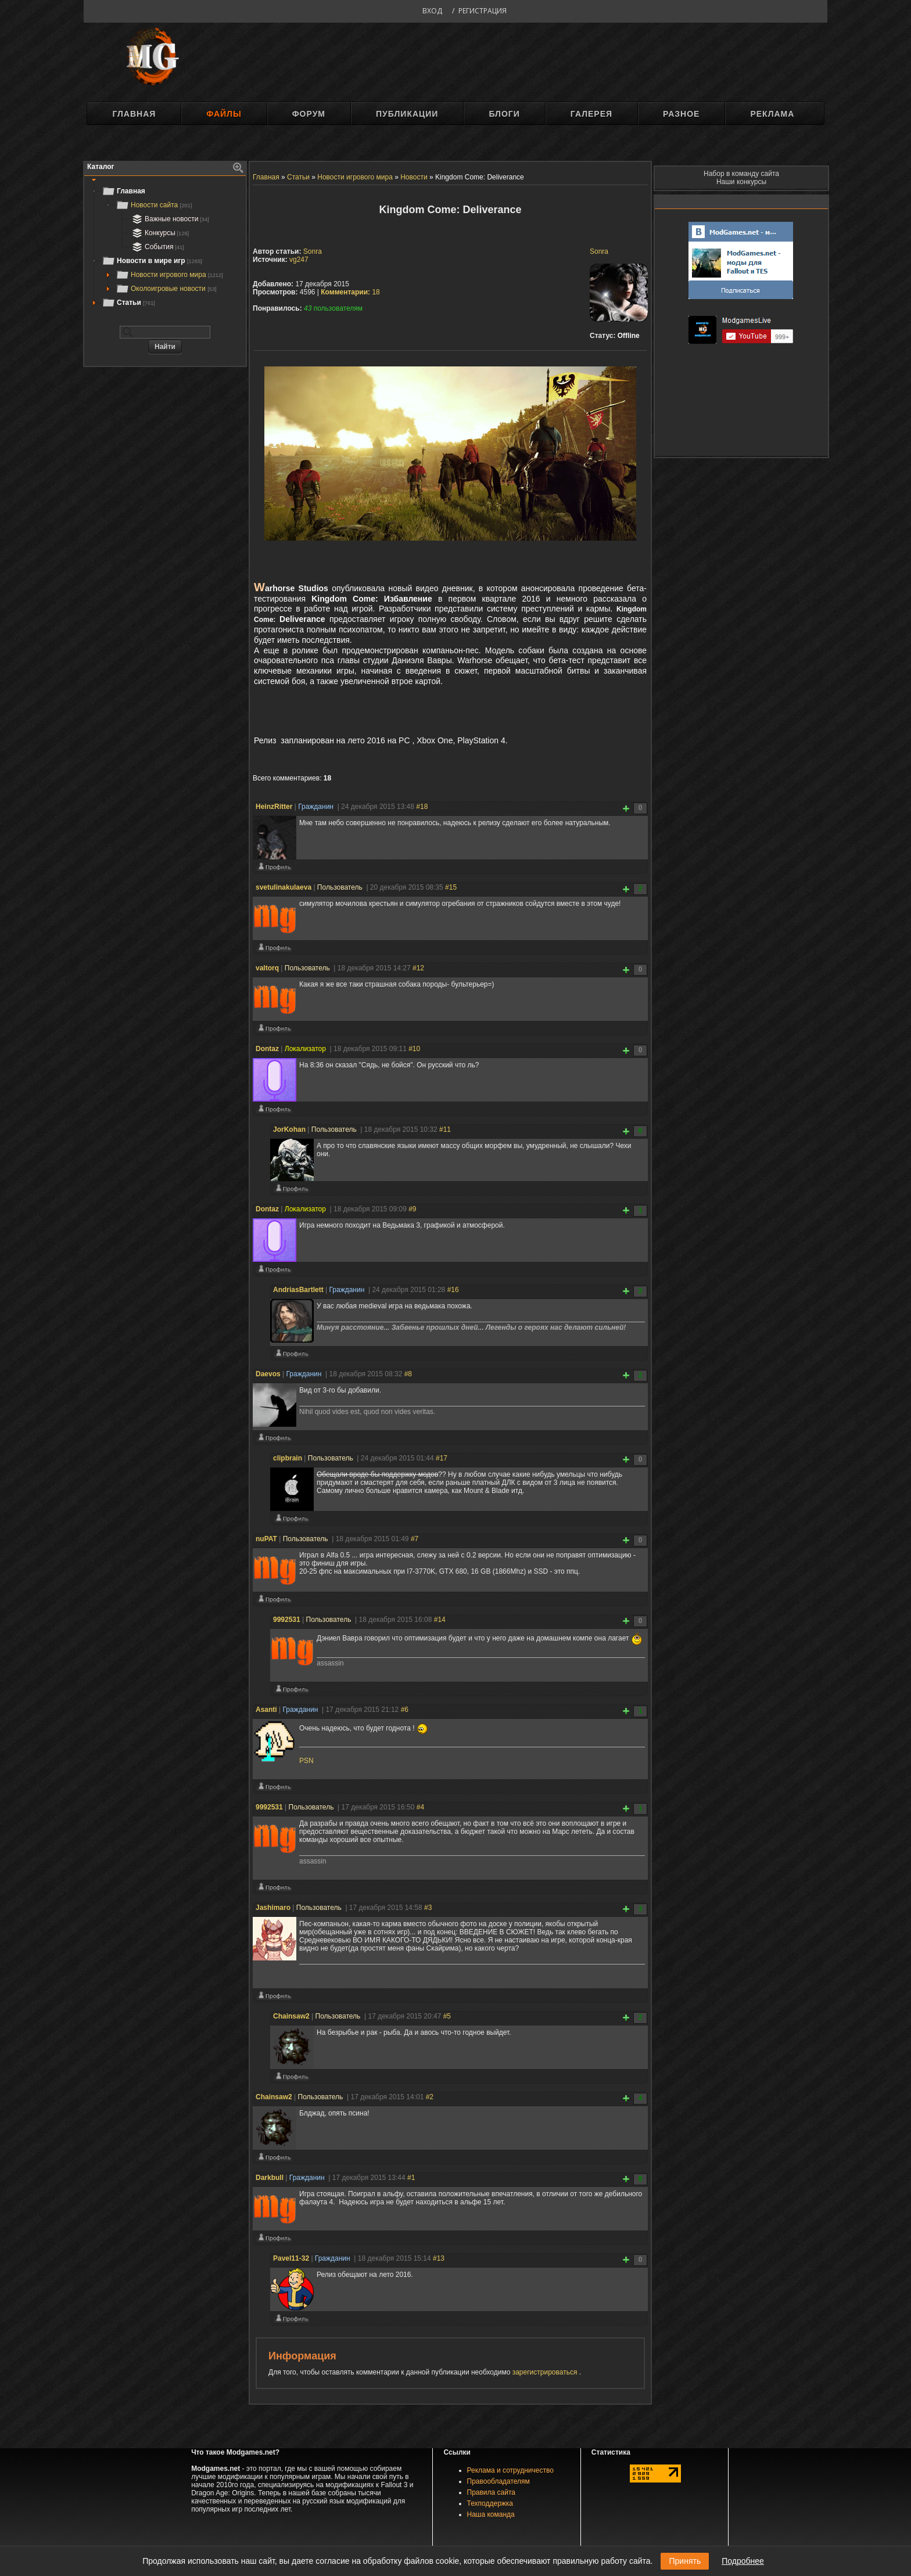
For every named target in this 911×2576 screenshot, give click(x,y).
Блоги (504, 113)
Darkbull (270, 2178)
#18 (422, 807)
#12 (418, 968)
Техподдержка (490, 2503)
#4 (420, 1807)
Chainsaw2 (291, 2016)
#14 (440, 1620)
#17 (441, 1458)
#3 (428, 1908)
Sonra (599, 251)
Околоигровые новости (166, 289)
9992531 (286, 1620)
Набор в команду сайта (741, 174)
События (157, 247)
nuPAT (266, 1539)
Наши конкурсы (741, 182)
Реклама (772, 113)
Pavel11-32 (291, 2258)
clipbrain (287, 1458)
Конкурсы (159, 233)
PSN (306, 1761)
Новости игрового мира (169, 275)
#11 (445, 1129)
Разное (681, 113)
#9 (412, 1209)
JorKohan (289, 1129)
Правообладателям (498, 2481)
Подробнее (743, 2561)
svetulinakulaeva (283, 887)
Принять (685, 2561)
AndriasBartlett (298, 1290)
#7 (414, 1539)
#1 (411, 2178)
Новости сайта (154, 205)
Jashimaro (273, 1908)
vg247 (299, 260)
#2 (429, 2097)
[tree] (165, 247)
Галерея (591, 113)
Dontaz (267, 1049)
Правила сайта (491, 2492)
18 (350, 292)
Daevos (268, 1374)
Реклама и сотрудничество (510, 2470)
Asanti (266, 1710)
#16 (453, 1290)
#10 (414, 1049)
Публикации (407, 113)
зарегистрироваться (545, 2372)
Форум (308, 113)
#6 (404, 1710)
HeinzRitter (274, 807)
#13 (438, 2258)
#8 (408, 1374)
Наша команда (491, 2514)
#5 (447, 2016)
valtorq (267, 968)
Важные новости (169, 219)
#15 (451, 887)
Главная (134, 113)
